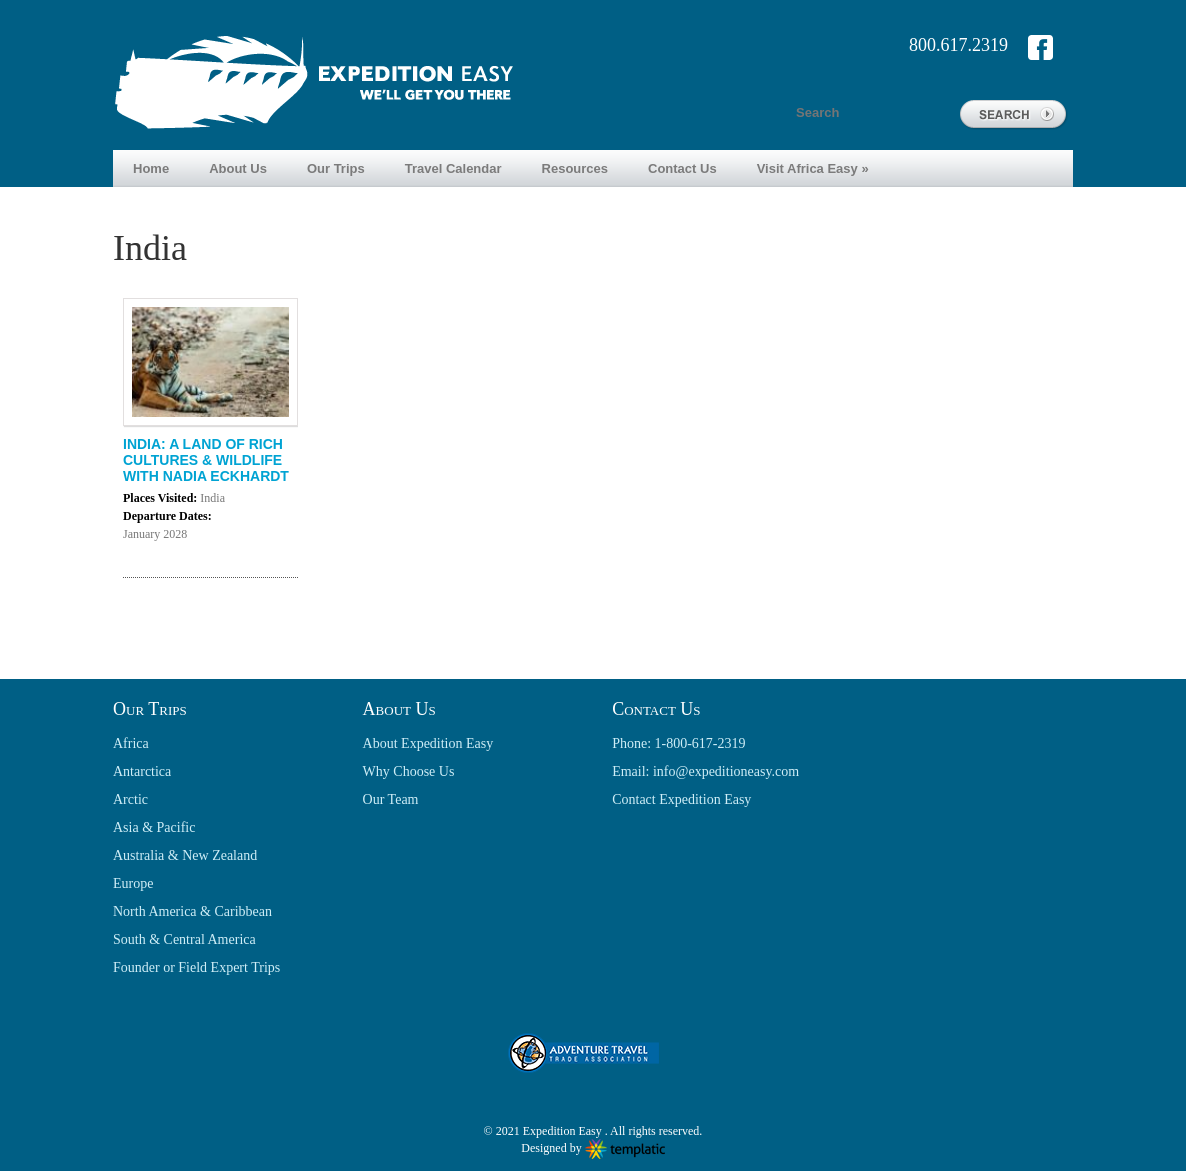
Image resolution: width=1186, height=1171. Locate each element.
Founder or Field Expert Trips (196, 967)
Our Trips (336, 168)
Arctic (130, 799)
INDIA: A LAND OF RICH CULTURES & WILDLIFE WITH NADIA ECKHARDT (206, 460)
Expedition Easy (564, 1131)
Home (151, 168)
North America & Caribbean (192, 911)
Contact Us (682, 168)
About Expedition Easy (428, 743)
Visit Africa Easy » (813, 168)
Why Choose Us (409, 771)
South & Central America (184, 939)
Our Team (391, 799)
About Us (238, 168)
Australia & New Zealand (185, 855)
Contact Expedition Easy (681, 799)
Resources (575, 168)
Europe (133, 883)
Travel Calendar (453, 168)
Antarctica (142, 771)
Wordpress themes (625, 1150)
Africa (131, 743)
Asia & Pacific (154, 827)
